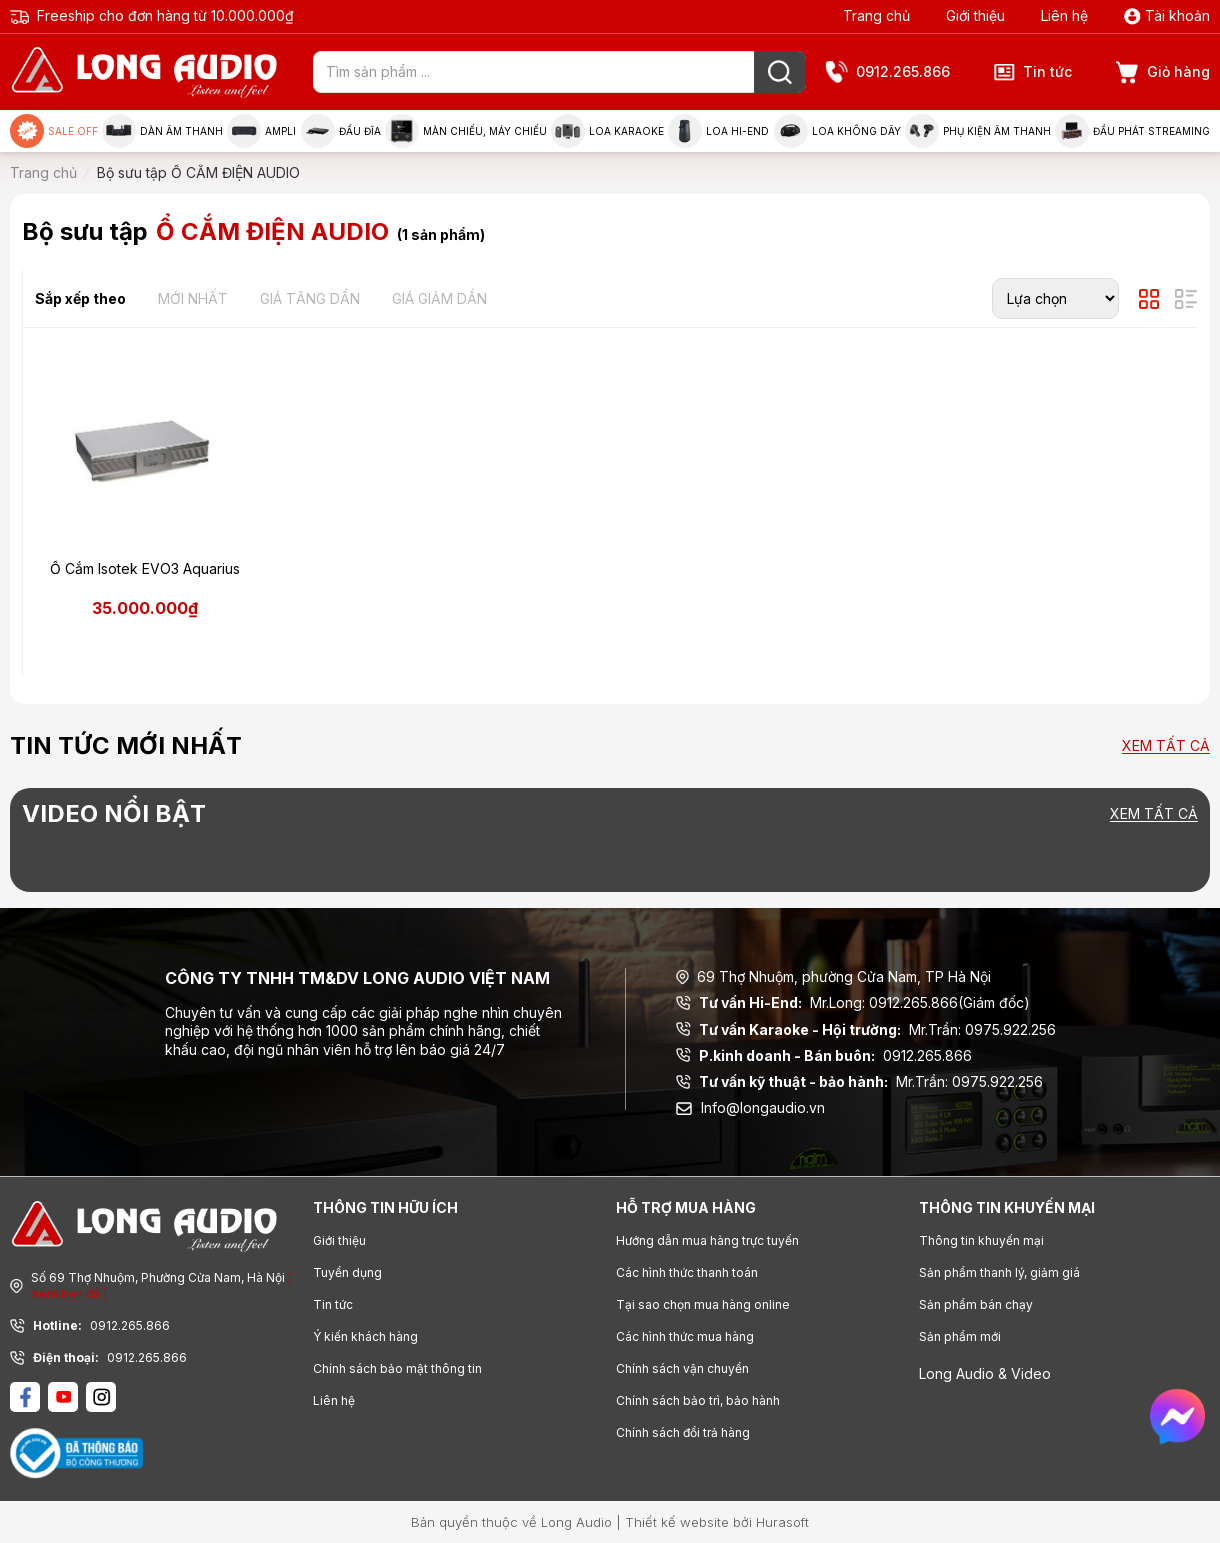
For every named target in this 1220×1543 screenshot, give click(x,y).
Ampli (261, 131)
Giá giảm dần (439, 298)
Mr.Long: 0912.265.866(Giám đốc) (853, 1003)
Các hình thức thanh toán (687, 1272)
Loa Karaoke (607, 131)
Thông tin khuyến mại (981, 1240)
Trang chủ (876, 15)
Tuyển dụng (347, 1272)
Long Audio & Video (985, 1373)
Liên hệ (1064, 15)
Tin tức (1033, 72)
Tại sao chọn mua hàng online (703, 1304)
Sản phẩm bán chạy (976, 1304)
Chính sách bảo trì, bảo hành (698, 1400)
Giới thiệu (975, 15)
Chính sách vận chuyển (682, 1368)
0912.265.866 (888, 72)
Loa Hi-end (718, 131)
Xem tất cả (1166, 746)
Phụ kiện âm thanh (978, 131)
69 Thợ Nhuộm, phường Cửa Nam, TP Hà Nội (833, 976)
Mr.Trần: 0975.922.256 (866, 1030)
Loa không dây (837, 131)
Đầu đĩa (341, 131)
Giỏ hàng (1163, 72)
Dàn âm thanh (162, 131)
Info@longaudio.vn (750, 1107)
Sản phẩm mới (960, 1336)
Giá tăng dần (310, 298)
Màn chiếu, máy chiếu (466, 131)
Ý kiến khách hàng (365, 1336)
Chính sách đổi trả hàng (683, 1432)
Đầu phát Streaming (1132, 131)
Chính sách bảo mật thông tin (397, 1368)
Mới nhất (193, 298)
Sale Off (54, 131)
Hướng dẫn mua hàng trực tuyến (707, 1240)
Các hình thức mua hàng (685, 1336)
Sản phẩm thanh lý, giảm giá (999, 1272)
